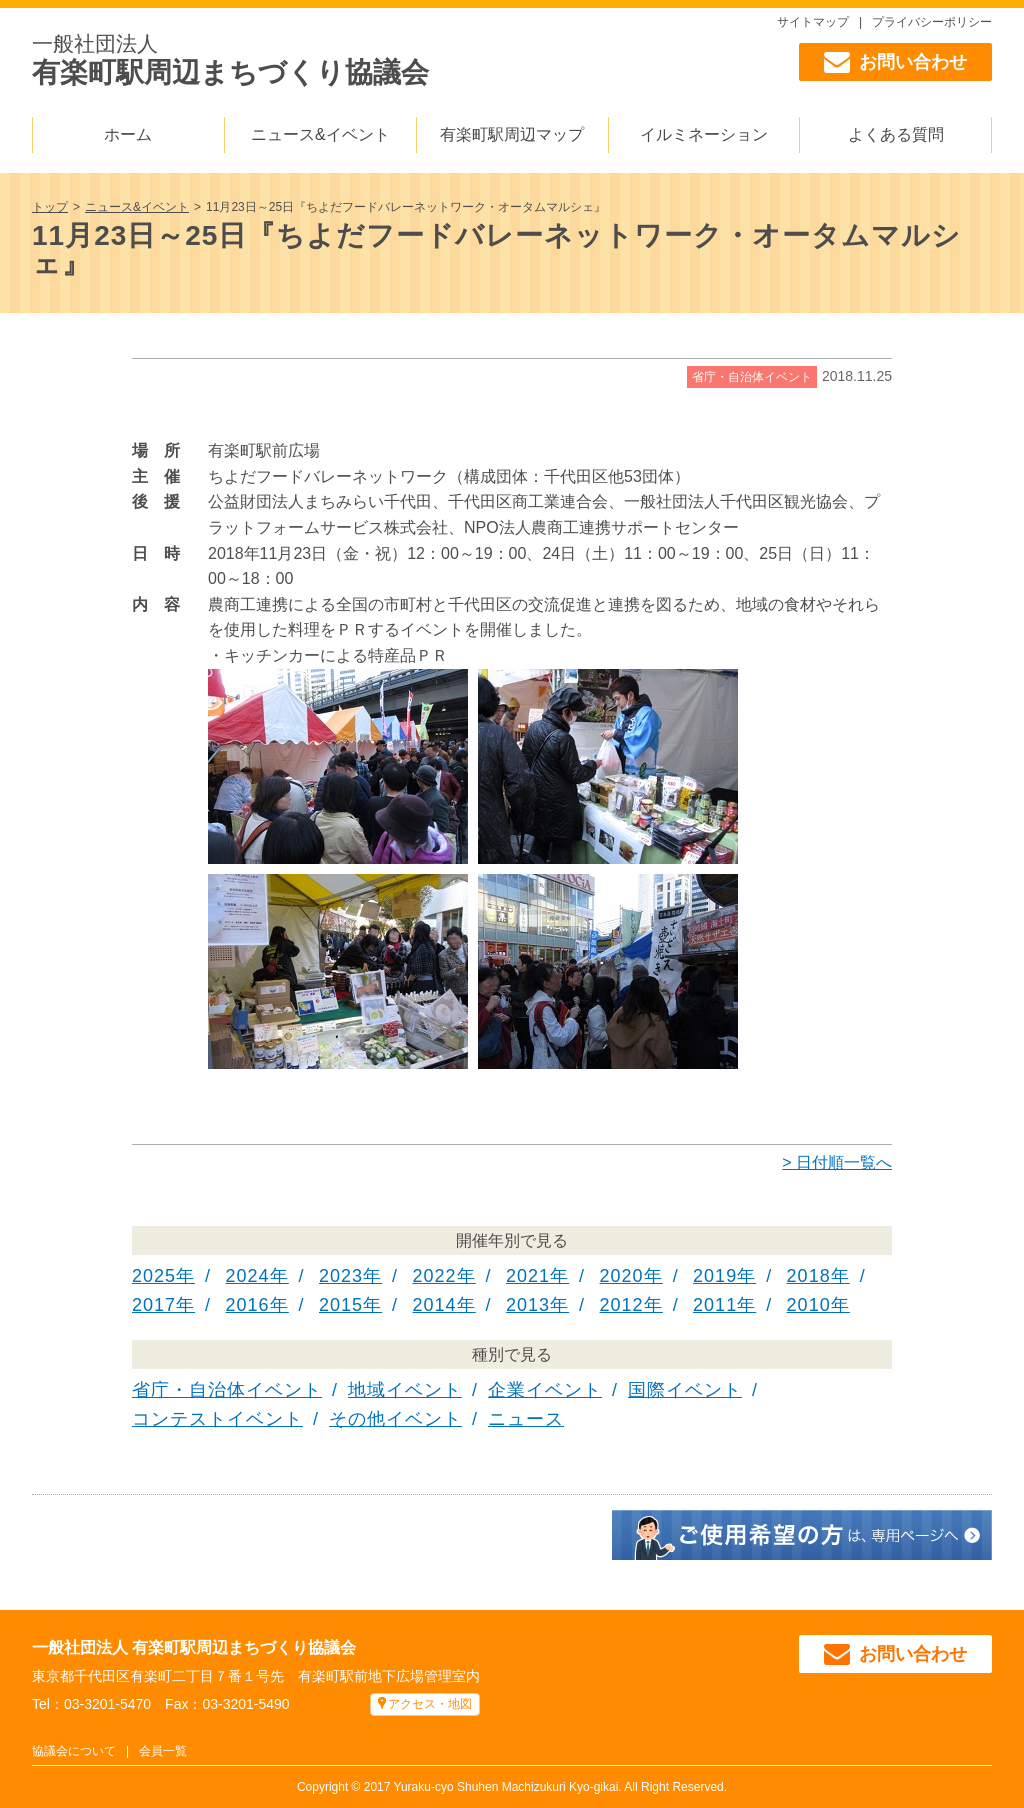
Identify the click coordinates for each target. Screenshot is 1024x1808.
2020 (622, 1276)
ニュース (526, 1419)
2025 (154, 1276)
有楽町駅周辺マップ (512, 134)
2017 (154, 1305)
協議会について (74, 1751)
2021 (528, 1276)
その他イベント (395, 1419)
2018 (809, 1276)
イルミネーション (704, 134)
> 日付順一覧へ (837, 1162)
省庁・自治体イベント (752, 377)
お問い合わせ (895, 62)
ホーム (128, 134)
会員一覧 (163, 1751)
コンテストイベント (217, 1419)
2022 (435, 1276)
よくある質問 (896, 134)
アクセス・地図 (430, 1704)
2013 (528, 1305)
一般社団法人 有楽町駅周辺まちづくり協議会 (194, 1647)
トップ (50, 207)
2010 (809, 1305)
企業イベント (545, 1390)
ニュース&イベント (320, 134)
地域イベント (405, 1390)
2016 (248, 1305)
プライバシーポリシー (932, 22)
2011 (715, 1305)
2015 (341, 1305)
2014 (435, 1305)
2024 (248, 1276)
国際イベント (685, 1390)
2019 (715, 1276)
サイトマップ (813, 22)
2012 (622, 1305)
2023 (341, 1276)
